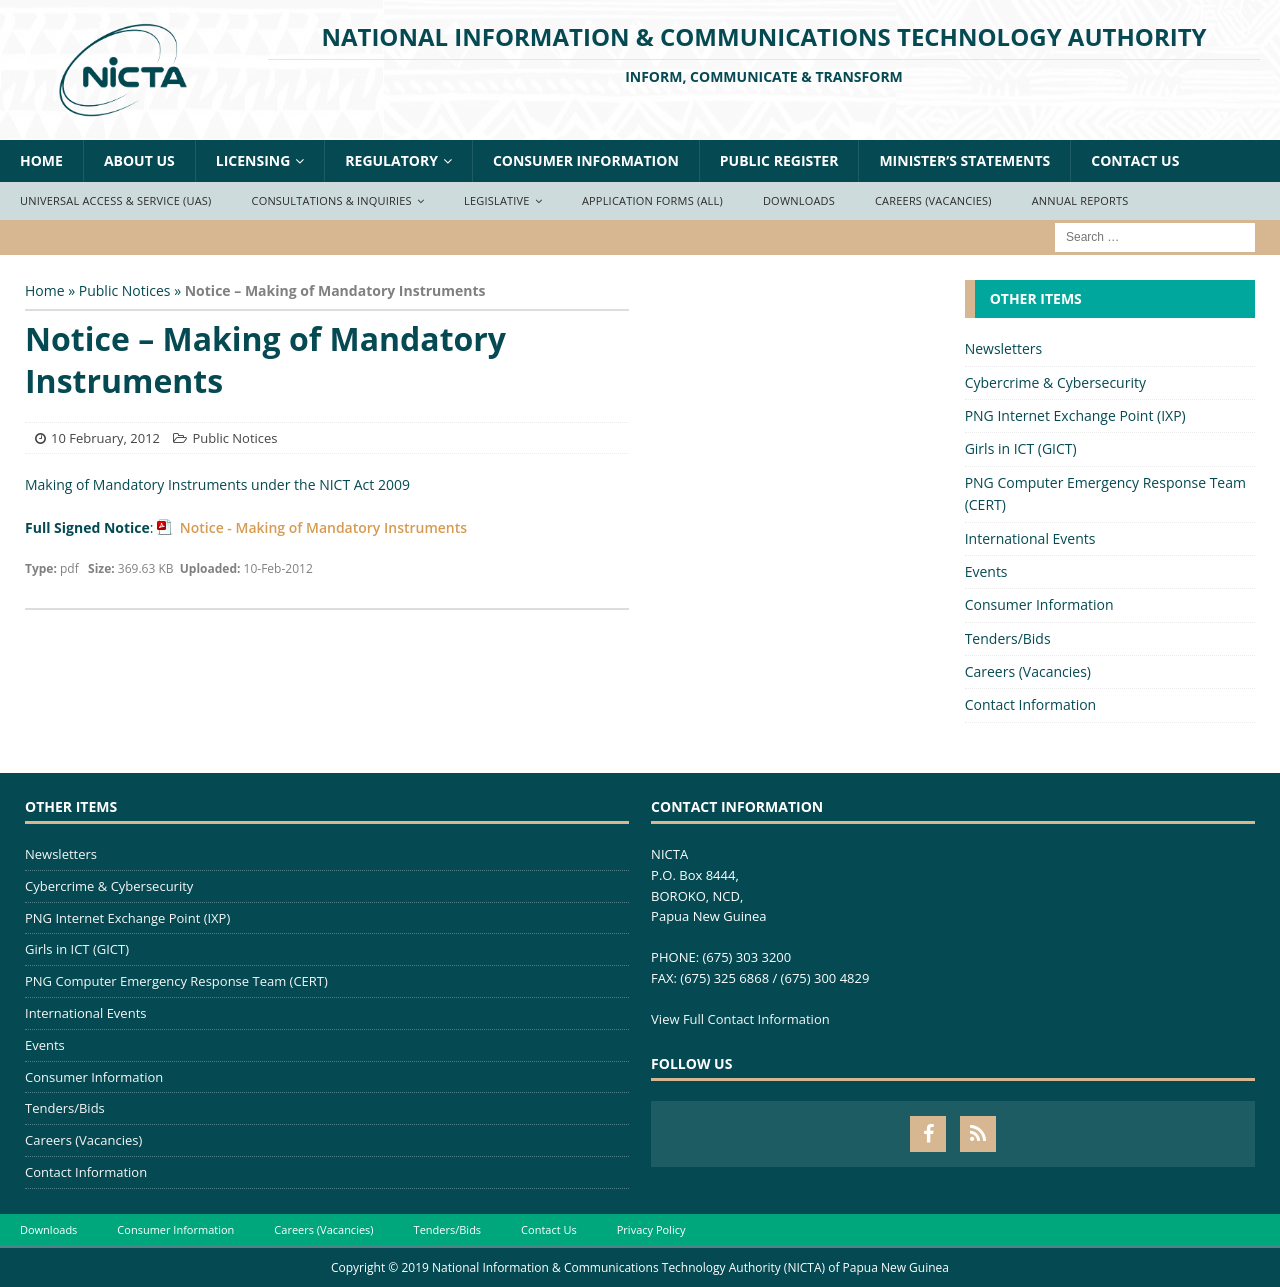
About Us (139, 160)
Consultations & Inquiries (332, 200)
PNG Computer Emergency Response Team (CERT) (1105, 493)
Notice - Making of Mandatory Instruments (321, 527)
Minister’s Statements (964, 160)
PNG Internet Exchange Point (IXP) (1075, 415)
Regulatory (391, 160)
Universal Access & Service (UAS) (116, 200)
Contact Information (1031, 704)
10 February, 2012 (105, 438)
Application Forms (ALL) (652, 200)
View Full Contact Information (740, 1019)
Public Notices (125, 290)
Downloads (799, 200)
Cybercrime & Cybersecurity (1055, 382)
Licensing (253, 160)
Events (986, 571)
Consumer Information (586, 160)
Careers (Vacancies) (933, 200)
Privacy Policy (651, 1229)
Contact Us (1135, 160)
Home (41, 160)
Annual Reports (1080, 200)
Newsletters (1004, 348)
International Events (1030, 538)
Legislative (497, 200)
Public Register (779, 160)
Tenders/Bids (1008, 638)
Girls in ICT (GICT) (1021, 448)
